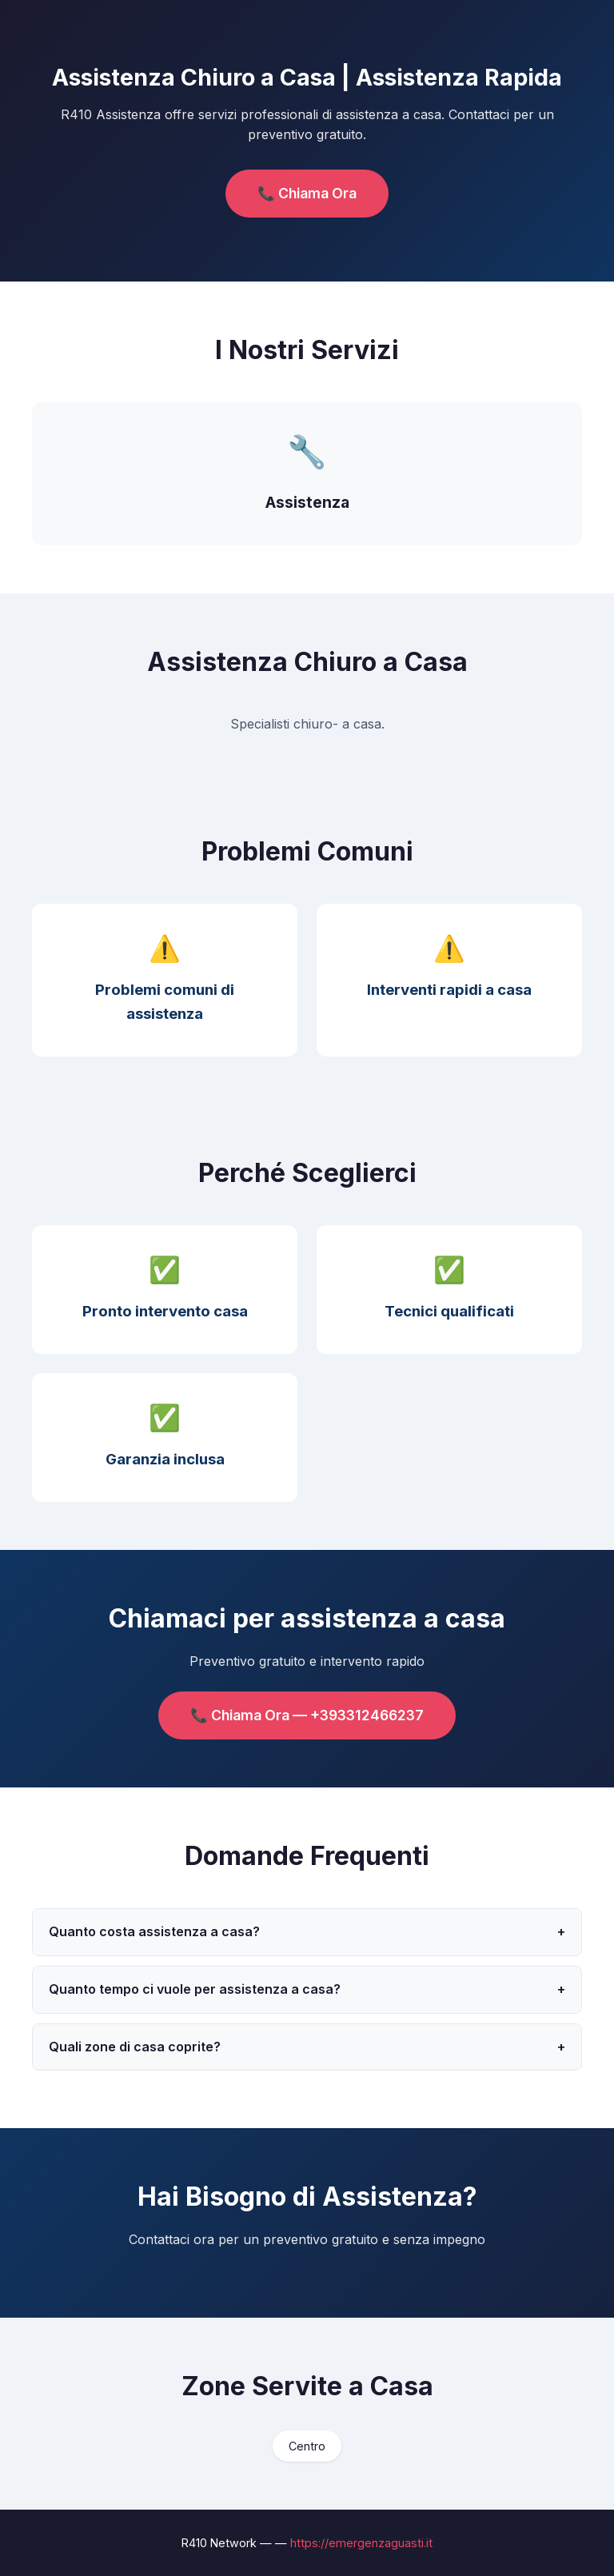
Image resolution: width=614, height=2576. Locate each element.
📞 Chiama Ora (307, 193)
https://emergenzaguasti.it (361, 2543)
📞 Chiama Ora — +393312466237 (307, 1715)
